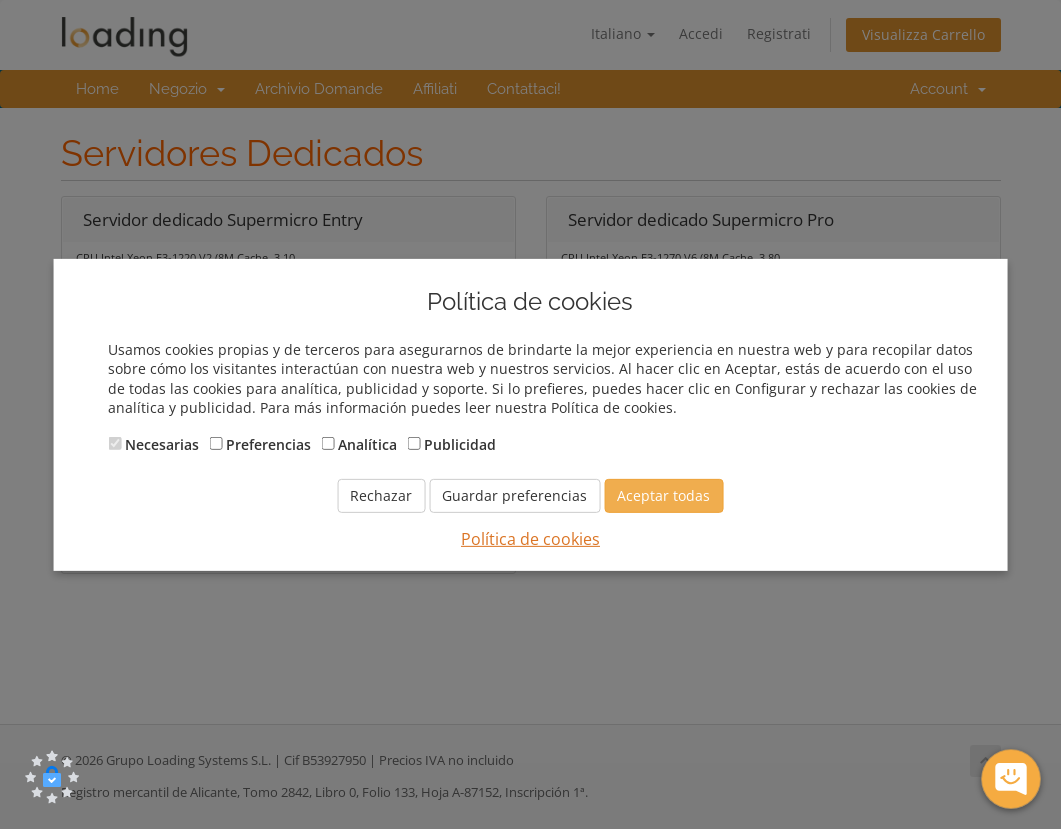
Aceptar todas (663, 495)
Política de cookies (530, 539)
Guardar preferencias (514, 495)
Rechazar (381, 495)
